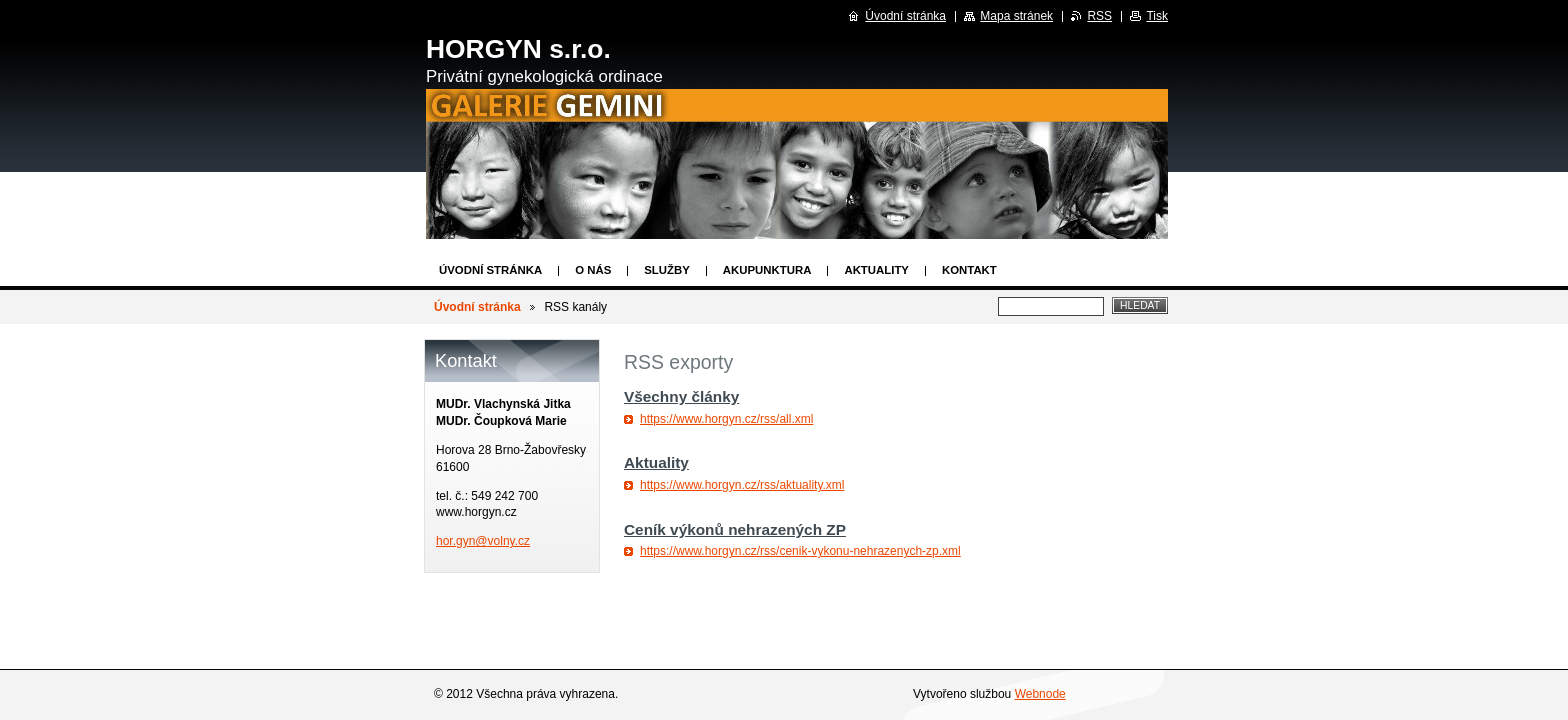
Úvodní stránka (490, 270)
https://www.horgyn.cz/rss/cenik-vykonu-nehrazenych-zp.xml (800, 551)
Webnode (1040, 694)
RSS (1099, 16)
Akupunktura (767, 270)
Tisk (1157, 16)
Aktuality (876, 270)
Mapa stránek (1016, 16)
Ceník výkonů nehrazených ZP (735, 529)
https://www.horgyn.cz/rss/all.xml (726, 419)
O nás (593, 270)
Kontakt (969, 270)
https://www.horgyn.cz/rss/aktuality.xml (742, 485)
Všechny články (681, 396)
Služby (667, 270)
